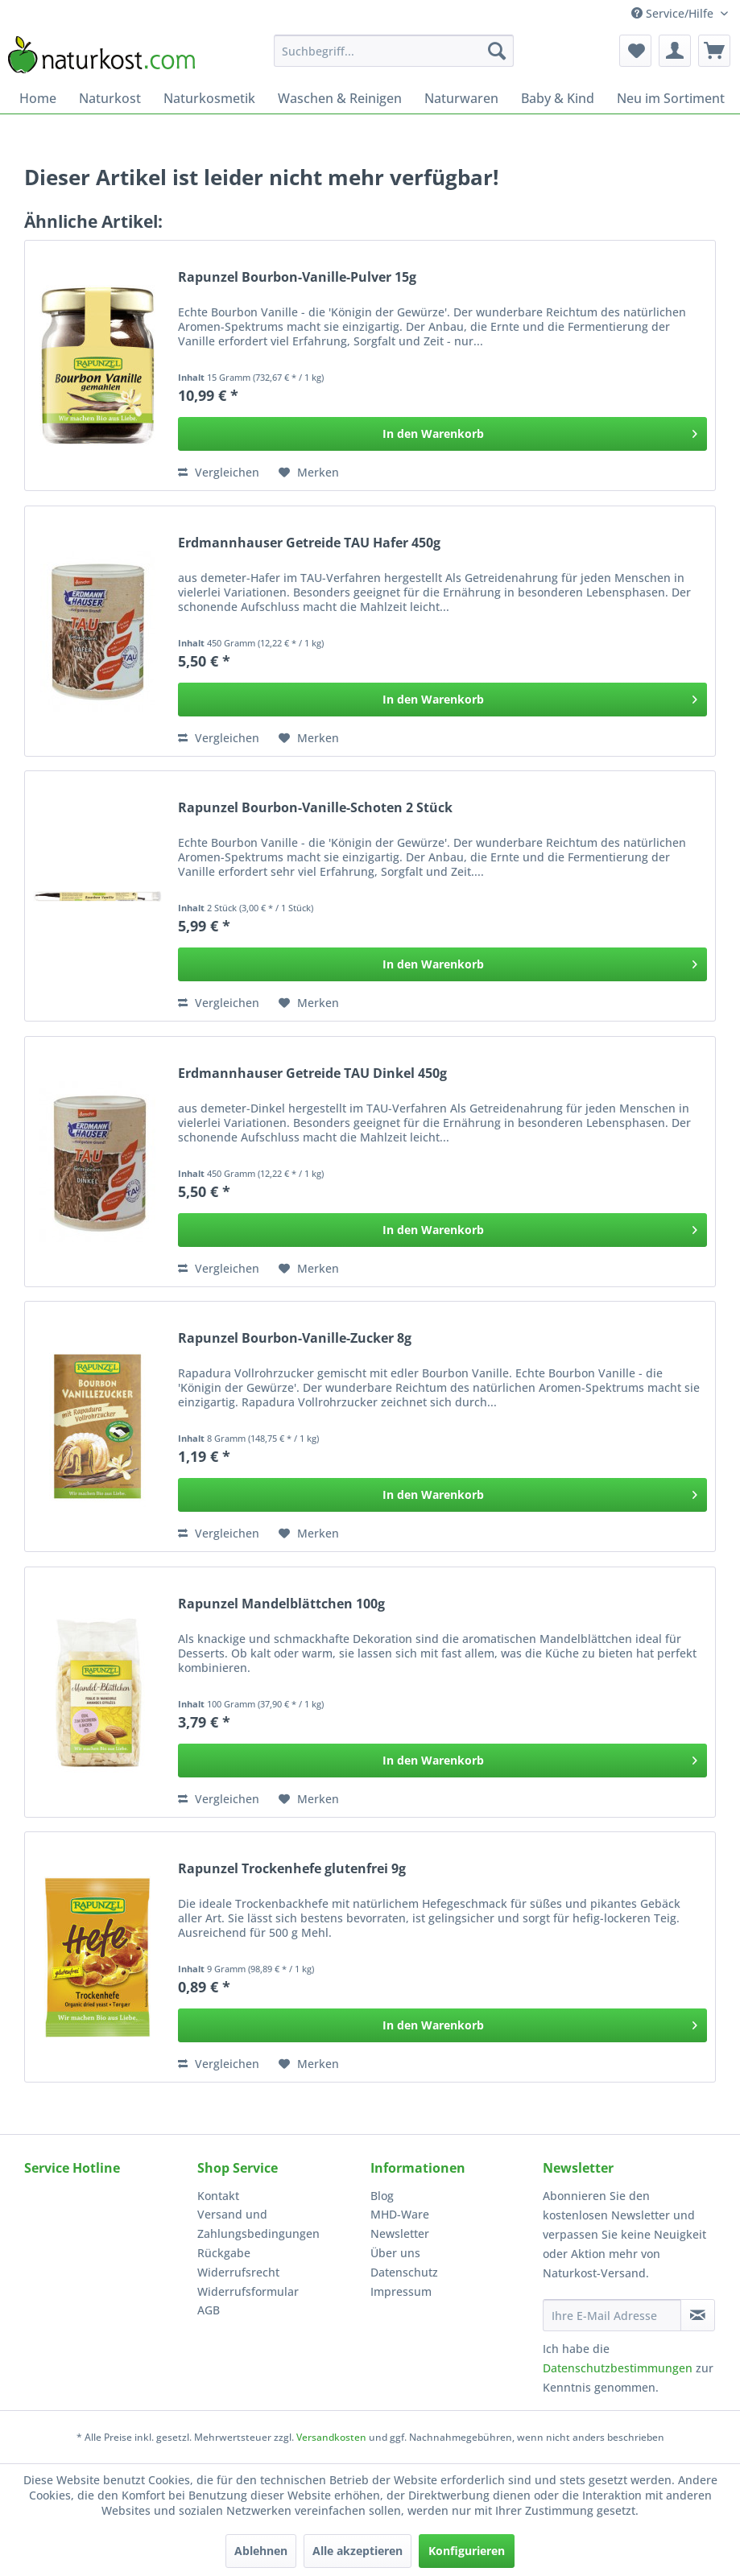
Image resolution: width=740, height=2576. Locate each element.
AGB (208, 2310)
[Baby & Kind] (558, 98)
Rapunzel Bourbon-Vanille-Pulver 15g (297, 277)
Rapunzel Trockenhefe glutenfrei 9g (292, 1868)
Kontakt (218, 2195)
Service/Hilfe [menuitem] (674, 13)
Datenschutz (404, 2272)
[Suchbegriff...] (394, 51)
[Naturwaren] (461, 98)
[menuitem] (394, 51)
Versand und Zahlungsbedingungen (258, 2224)
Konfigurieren (466, 2550)
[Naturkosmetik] (209, 98)
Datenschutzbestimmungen (617, 2368)
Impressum (401, 2291)
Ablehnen (260, 2550)
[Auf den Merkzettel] (309, 472)
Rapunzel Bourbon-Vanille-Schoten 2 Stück (315, 807)
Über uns (395, 2252)
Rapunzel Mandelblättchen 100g (281, 1604)
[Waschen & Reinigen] (340, 98)
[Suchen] (497, 51)
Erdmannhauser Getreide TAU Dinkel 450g (312, 1073)
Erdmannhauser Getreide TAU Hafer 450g (309, 543)
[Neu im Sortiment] (671, 98)
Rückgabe (223, 2252)
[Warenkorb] (714, 51)
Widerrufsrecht (238, 2272)
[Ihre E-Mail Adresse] (612, 2315)
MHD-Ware (399, 2214)
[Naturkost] (110, 98)
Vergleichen (218, 472)
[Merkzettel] (635, 51)
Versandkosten (331, 2437)
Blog (382, 2195)
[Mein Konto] (675, 51)
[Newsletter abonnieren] (697, 2315)
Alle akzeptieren (357, 2550)
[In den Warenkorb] (442, 434)
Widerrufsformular (248, 2291)
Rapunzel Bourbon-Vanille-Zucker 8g (294, 1338)
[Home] (38, 98)
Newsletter (399, 2233)
